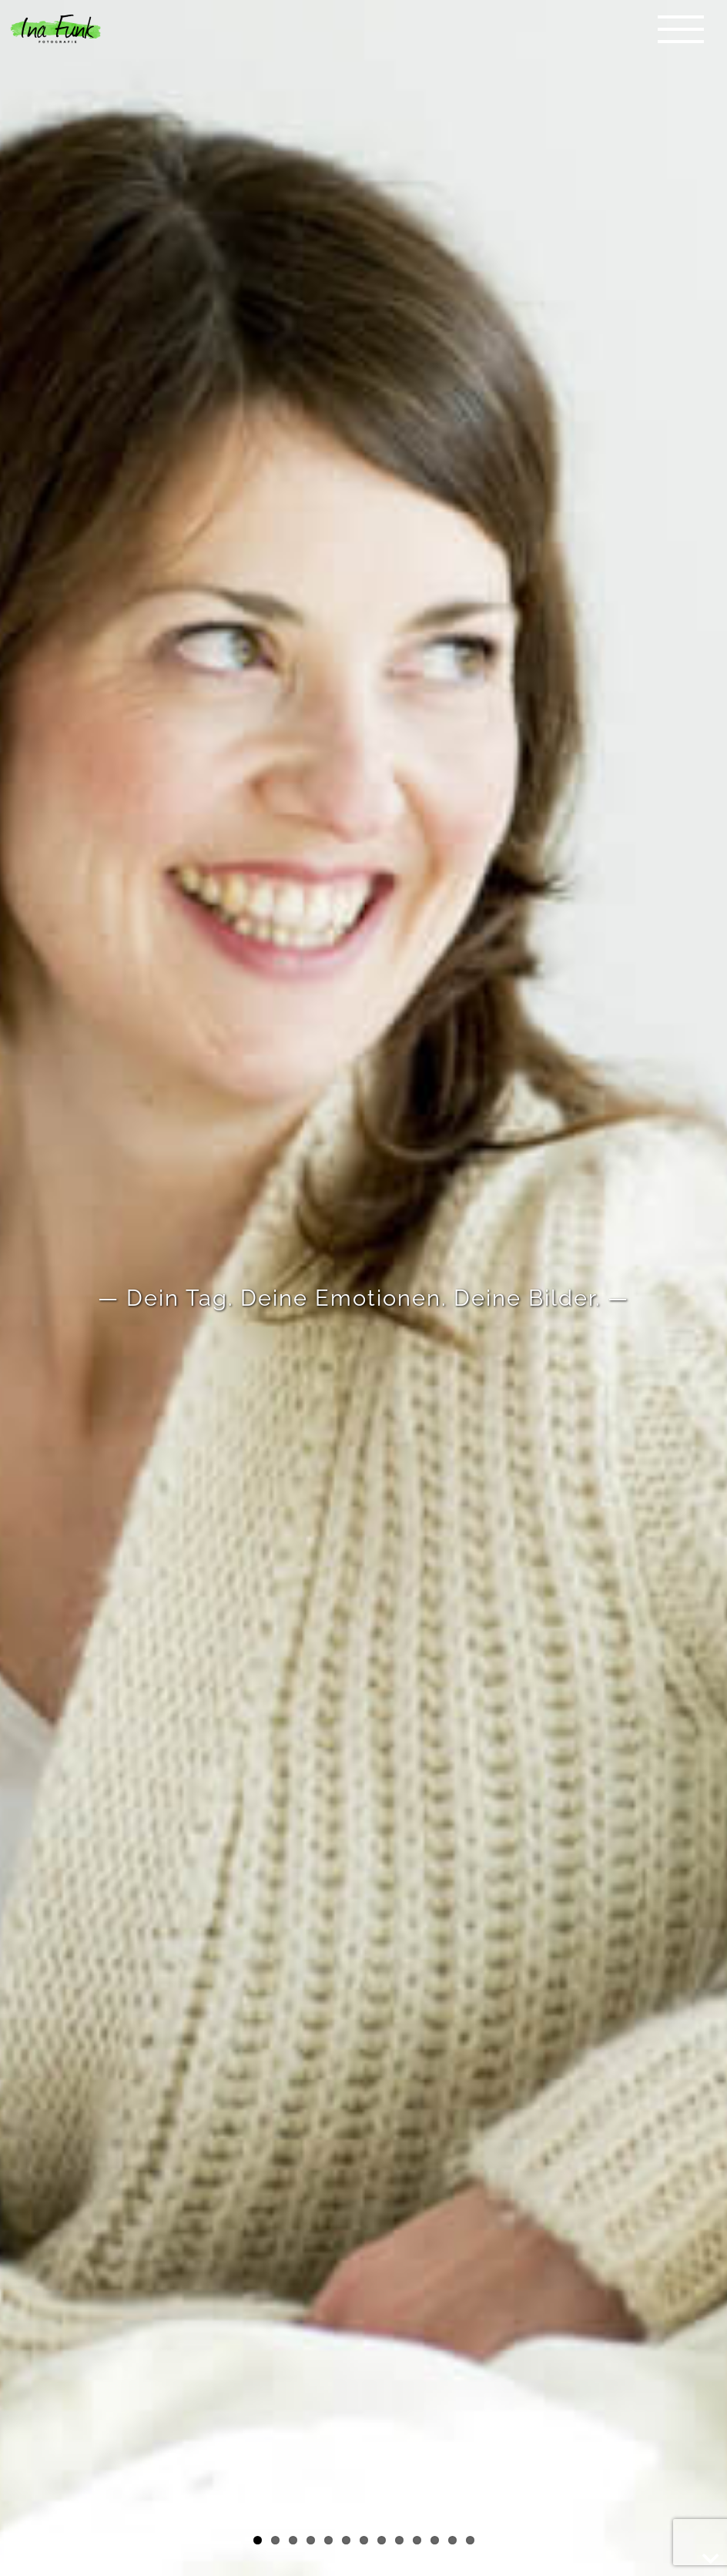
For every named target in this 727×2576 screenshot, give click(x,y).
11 (435, 2540)
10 (417, 2540)
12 (452, 2540)
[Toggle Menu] (681, 29)
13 (470, 2540)
